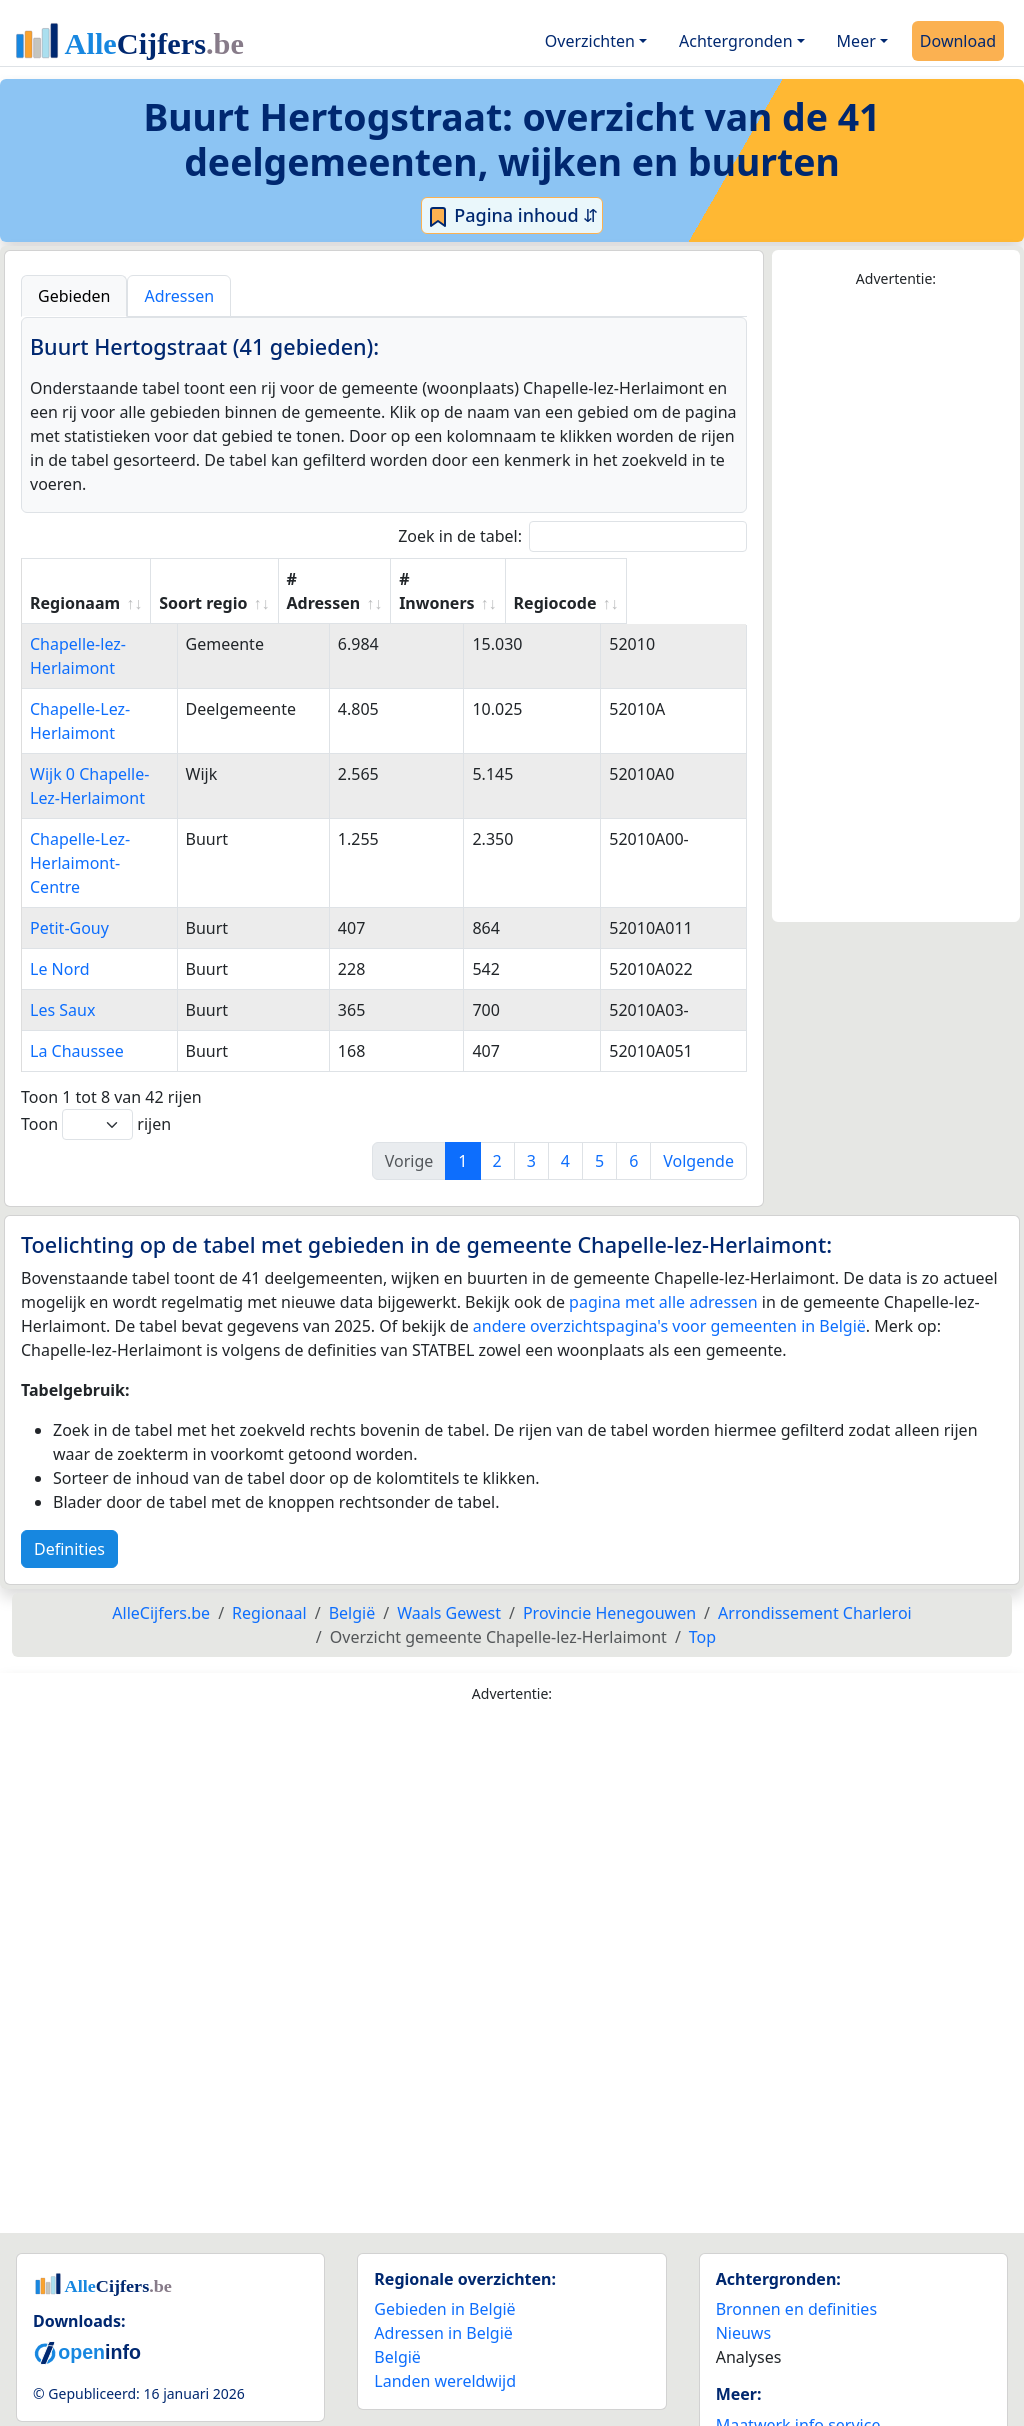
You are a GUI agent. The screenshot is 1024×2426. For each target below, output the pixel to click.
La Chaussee (77, 979)
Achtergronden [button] (736, 41)
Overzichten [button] (590, 41)
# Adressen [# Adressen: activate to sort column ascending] (418, 591)
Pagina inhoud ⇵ (512, 216)
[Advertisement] (896, 606)
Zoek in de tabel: (572, 536)
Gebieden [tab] (74, 296)
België (397, 2285)
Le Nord (60, 897)
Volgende (698, 1089)
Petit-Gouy (69, 856)
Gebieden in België (444, 2237)
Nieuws (743, 2261)
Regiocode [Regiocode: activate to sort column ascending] (673, 603)
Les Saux (62, 938)
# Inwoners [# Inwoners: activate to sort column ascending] (543, 591)
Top (702, 1565)
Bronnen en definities (796, 2237)
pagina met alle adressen (663, 1230)
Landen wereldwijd (445, 2309)
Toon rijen (96, 1052)
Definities (69, 1477)
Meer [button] (856, 41)
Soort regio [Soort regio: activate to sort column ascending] (297, 603)
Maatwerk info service (798, 2353)
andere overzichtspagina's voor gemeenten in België (669, 1254)
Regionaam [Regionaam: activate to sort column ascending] (75, 603)
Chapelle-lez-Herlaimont (120, 644)
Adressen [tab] (179, 296)
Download (958, 41)
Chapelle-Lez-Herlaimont (122, 685)
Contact (745, 2377)
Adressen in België (443, 2261)
